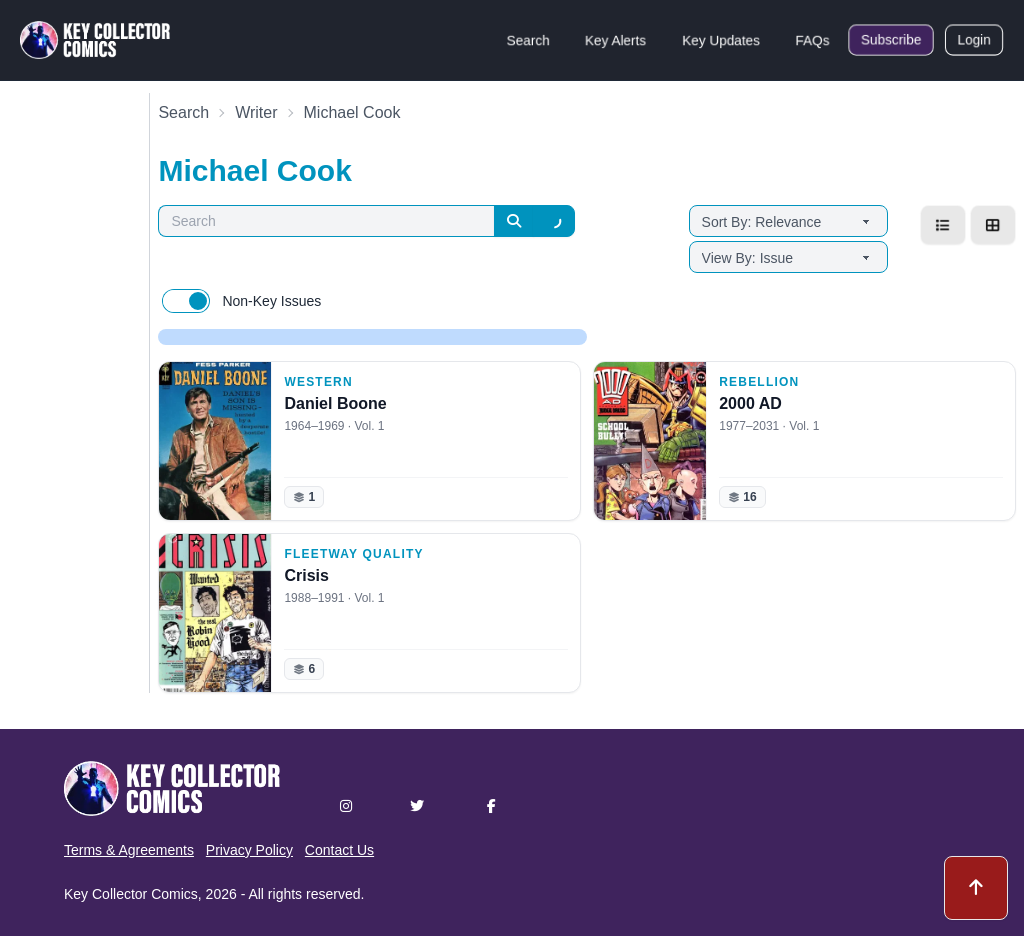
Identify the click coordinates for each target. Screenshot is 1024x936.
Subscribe (891, 40)
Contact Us (339, 850)
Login (974, 40)
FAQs (812, 40)
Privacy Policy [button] (249, 850)
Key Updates (721, 40)
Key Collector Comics (131, 894)
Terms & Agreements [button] (129, 850)
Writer (256, 112)
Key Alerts (615, 40)
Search (528, 40)
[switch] (186, 301)
